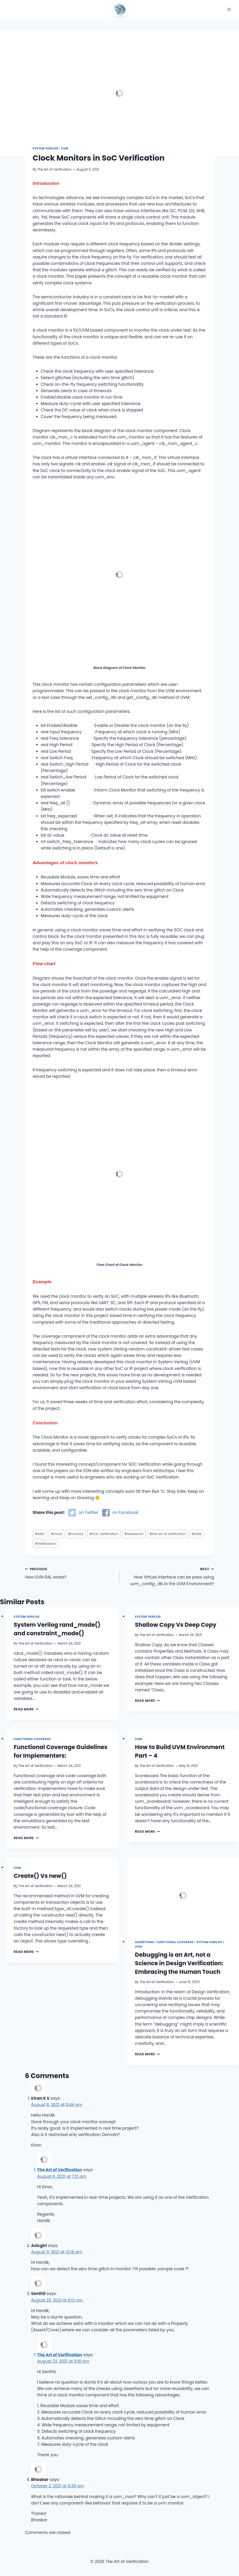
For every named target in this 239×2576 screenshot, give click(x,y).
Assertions (144, 1942)
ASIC (40, 1534)
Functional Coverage (32, 1739)
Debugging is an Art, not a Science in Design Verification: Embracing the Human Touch (179, 1963)
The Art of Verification (54, 169)
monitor (76, 1534)
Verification (45, 1543)
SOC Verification (104, 1534)
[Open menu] (228, 9)
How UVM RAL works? (70, 1573)
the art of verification (167, 1534)
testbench (133, 1534)
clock (56, 1534)
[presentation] (183, 1895)
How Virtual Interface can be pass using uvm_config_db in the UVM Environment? (169, 1576)
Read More (26, 1709)
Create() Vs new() (40, 1876)
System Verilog (45, 148)
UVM (64, 148)
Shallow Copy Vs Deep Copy (175, 1625)
